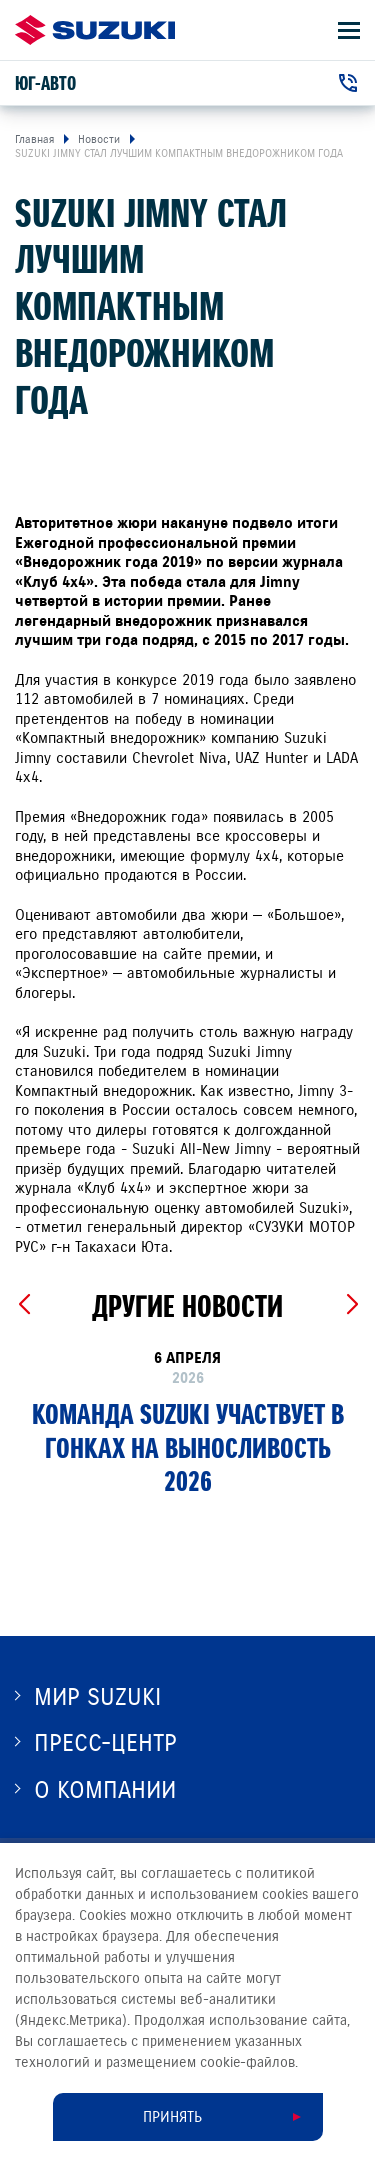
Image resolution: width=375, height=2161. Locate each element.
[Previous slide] (23, 1305)
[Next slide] (351, 1305)
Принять (172, 2117)
